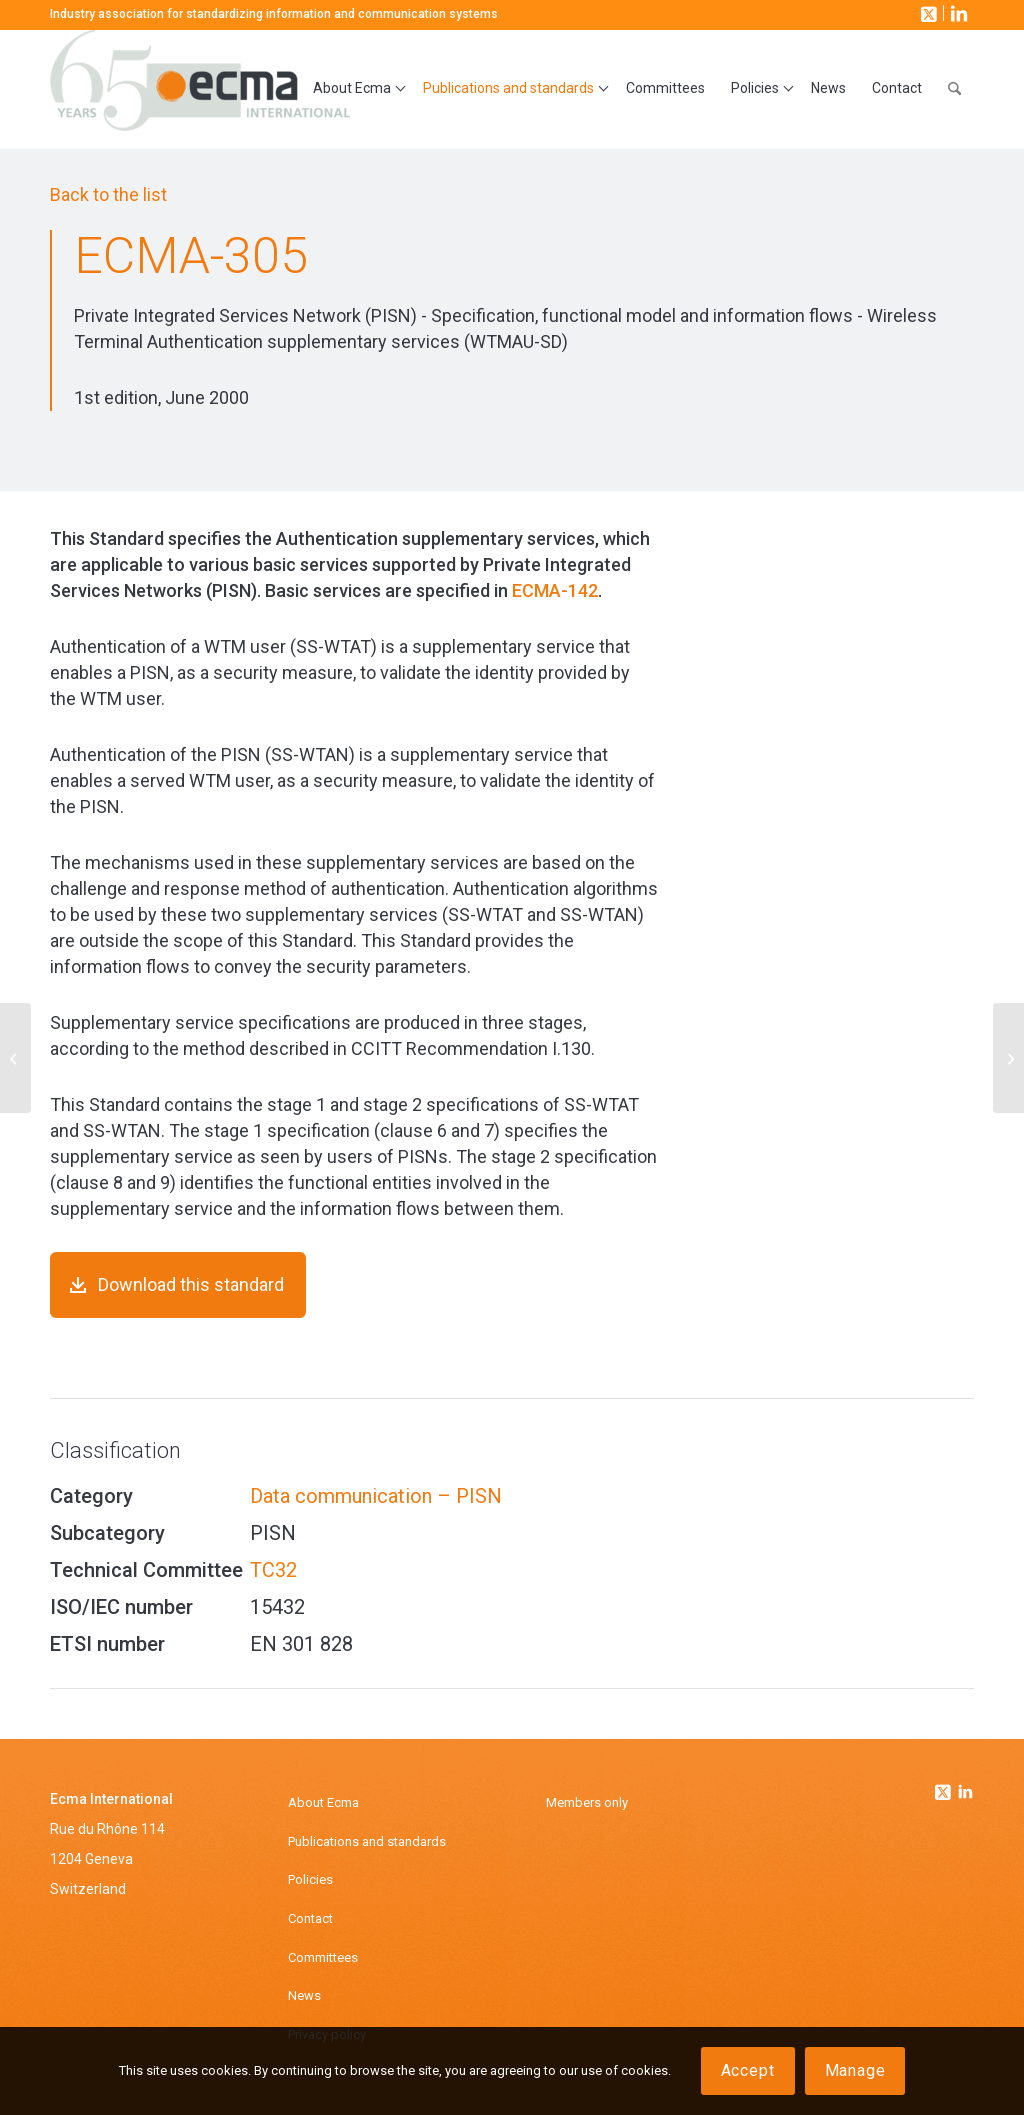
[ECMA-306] (1008, 1058)
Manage (855, 2070)
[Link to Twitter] (945, 1787)
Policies (310, 1879)
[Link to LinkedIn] (957, 13)
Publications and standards (367, 1841)
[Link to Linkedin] (965, 1794)
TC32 (273, 1570)
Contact (310, 1918)
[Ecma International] (200, 89)
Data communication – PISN (376, 1496)
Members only (587, 1802)
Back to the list (108, 194)
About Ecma (323, 1802)
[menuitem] (355, 89)
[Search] (954, 89)
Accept (748, 2070)
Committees (323, 1957)
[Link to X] (927, 13)
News (304, 1995)
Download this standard (191, 1284)
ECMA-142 (555, 590)
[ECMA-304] (15, 1058)
